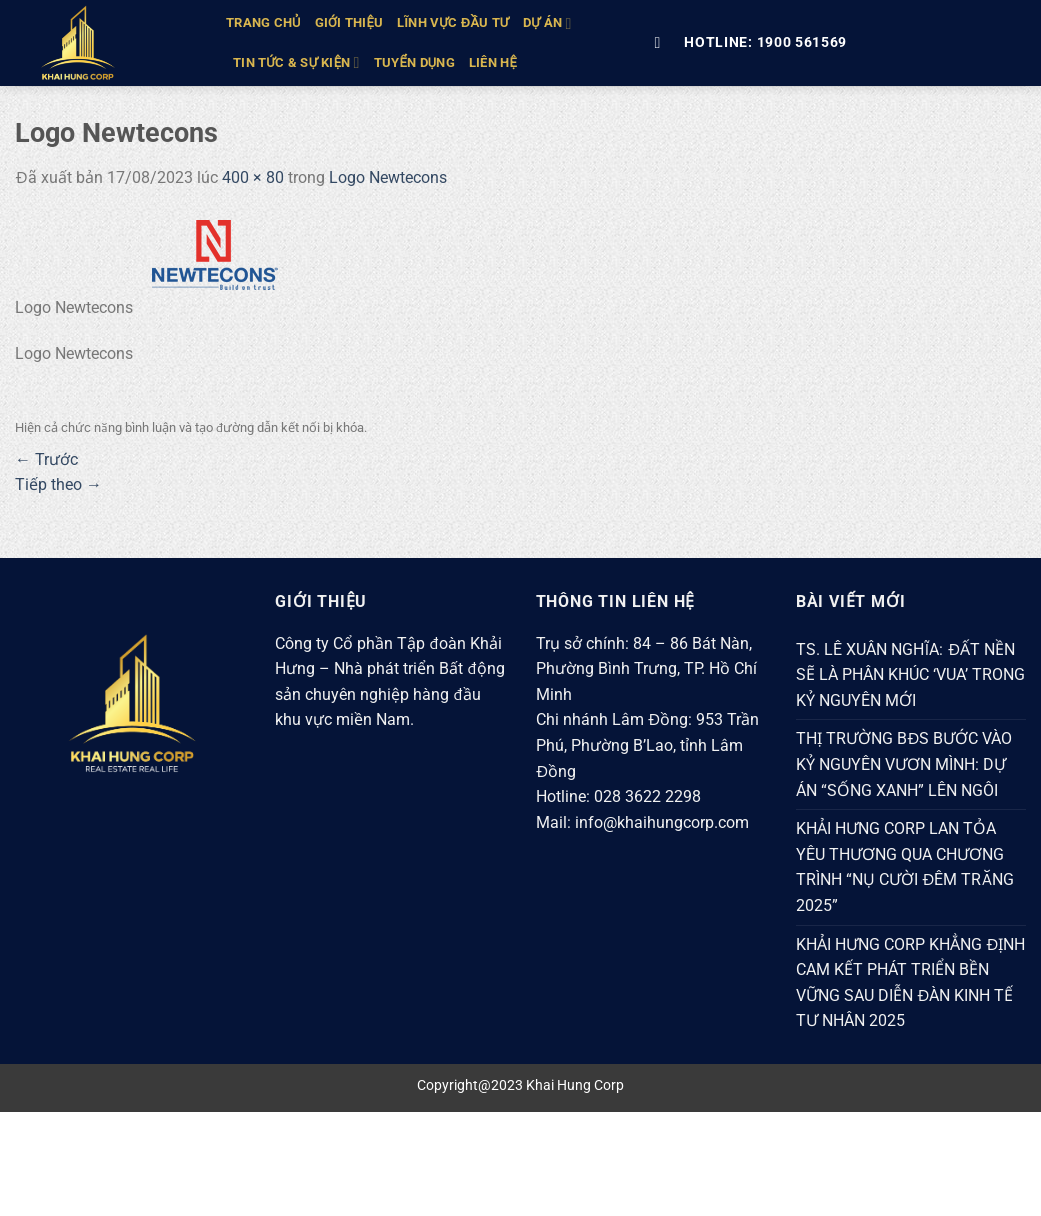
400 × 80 (253, 177)
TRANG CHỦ (263, 22)
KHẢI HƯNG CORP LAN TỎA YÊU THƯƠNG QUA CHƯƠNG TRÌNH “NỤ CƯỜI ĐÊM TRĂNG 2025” (905, 867)
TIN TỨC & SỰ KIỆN (296, 62)
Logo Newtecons (388, 177)
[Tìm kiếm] (662, 42)
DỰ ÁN (547, 23)
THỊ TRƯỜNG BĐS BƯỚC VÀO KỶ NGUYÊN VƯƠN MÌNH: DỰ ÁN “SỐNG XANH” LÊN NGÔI (904, 764)
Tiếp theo (58, 484)
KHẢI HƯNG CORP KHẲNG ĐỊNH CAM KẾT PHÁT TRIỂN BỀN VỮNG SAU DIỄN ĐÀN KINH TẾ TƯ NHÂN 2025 (911, 983)
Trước (46, 459)
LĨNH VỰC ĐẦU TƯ (453, 22)
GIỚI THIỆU (349, 22)
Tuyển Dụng (414, 62)
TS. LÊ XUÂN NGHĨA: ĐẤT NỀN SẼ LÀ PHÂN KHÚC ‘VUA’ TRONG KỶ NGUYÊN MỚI (910, 675)
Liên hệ (493, 62)
